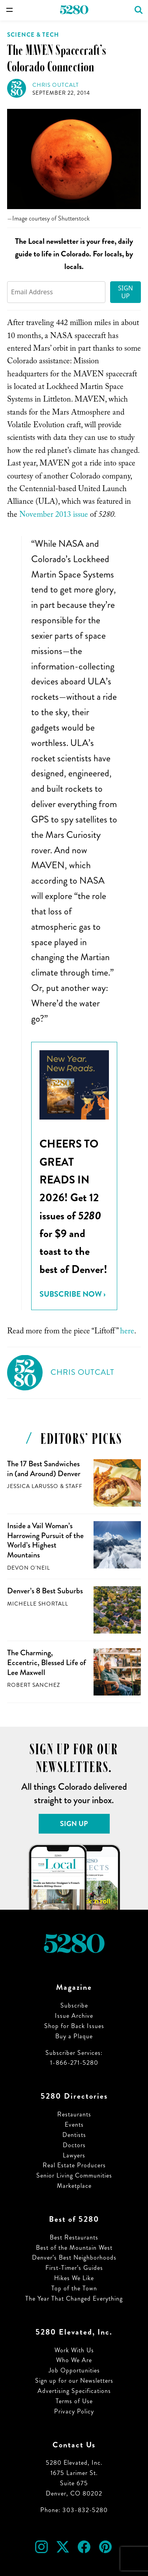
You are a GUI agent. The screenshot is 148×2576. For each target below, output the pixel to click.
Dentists (74, 2134)
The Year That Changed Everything (74, 2298)
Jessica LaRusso (32, 1486)
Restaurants (74, 2114)
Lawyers (74, 2155)
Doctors (74, 2145)
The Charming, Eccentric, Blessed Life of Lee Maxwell (46, 1662)
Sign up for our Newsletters (74, 2380)
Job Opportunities (74, 2370)
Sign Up (125, 292)
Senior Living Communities (74, 2175)
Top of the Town (74, 2288)
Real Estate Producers (74, 2165)
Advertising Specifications (74, 2390)
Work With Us (74, 2350)
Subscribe (74, 2005)
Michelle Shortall (37, 1604)
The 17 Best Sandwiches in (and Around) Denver (44, 1468)
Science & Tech (33, 34)
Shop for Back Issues (74, 2025)
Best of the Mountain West (74, 2247)
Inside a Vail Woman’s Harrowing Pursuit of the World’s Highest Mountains (45, 1540)
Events (74, 2124)
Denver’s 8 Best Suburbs (45, 1590)
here (127, 1332)
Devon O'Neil (28, 1568)
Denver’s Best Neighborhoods (74, 2257)
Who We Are (74, 2360)
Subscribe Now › (72, 1294)
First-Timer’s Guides (74, 2267)
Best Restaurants (74, 2237)
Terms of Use (74, 2401)
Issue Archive (74, 2015)
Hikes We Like (74, 2278)
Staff (74, 1486)
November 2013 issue (53, 515)
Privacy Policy (74, 2411)
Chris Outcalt (55, 85)
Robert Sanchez (33, 1685)
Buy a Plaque (74, 2036)
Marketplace (74, 2185)
